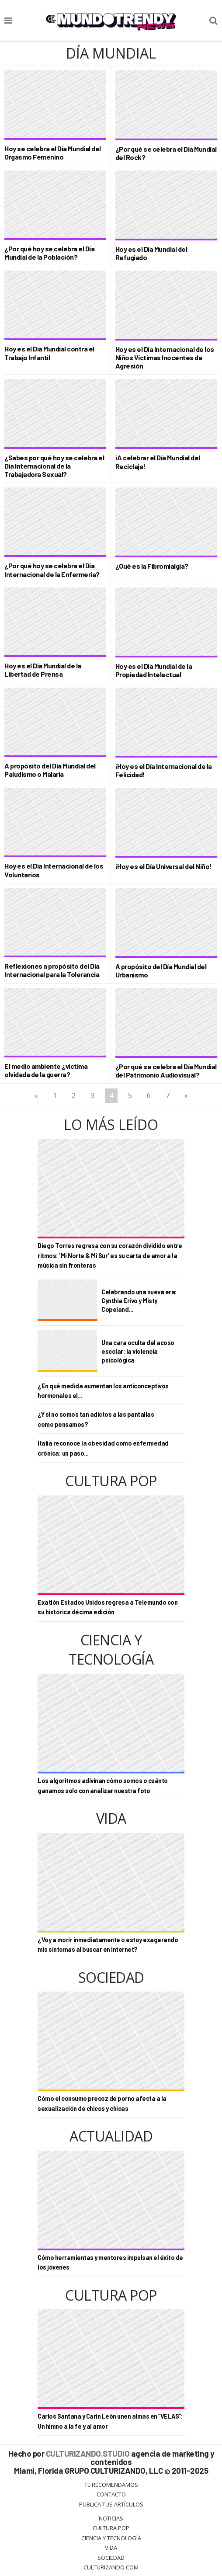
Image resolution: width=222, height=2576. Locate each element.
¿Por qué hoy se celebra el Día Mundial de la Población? (49, 252)
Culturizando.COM (111, 2567)
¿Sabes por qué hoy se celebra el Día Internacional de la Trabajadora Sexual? (54, 465)
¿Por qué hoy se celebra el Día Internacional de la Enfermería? (52, 569)
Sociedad (111, 2558)
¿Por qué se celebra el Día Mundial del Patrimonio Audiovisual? (166, 1070)
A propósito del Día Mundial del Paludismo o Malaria (50, 769)
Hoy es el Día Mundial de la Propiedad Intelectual (153, 670)
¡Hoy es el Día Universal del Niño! (163, 866)
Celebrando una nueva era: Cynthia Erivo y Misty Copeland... (139, 1300)
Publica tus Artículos (111, 2504)
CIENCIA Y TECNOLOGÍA (111, 2538)
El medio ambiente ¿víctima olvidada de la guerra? (45, 1070)
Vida (111, 2548)
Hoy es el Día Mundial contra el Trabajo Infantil (49, 352)
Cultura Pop (111, 2528)
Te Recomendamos (111, 2485)
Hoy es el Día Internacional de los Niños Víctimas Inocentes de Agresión (164, 357)
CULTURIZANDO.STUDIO (88, 2453)
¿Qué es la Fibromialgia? (151, 566)
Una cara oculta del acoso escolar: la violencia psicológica (137, 1351)
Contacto (111, 2494)
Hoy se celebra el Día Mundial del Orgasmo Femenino (52, 152)
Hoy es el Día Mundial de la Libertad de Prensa (42, 669)
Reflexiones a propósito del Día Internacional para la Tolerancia (52, 970)
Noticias (111, 2518)
